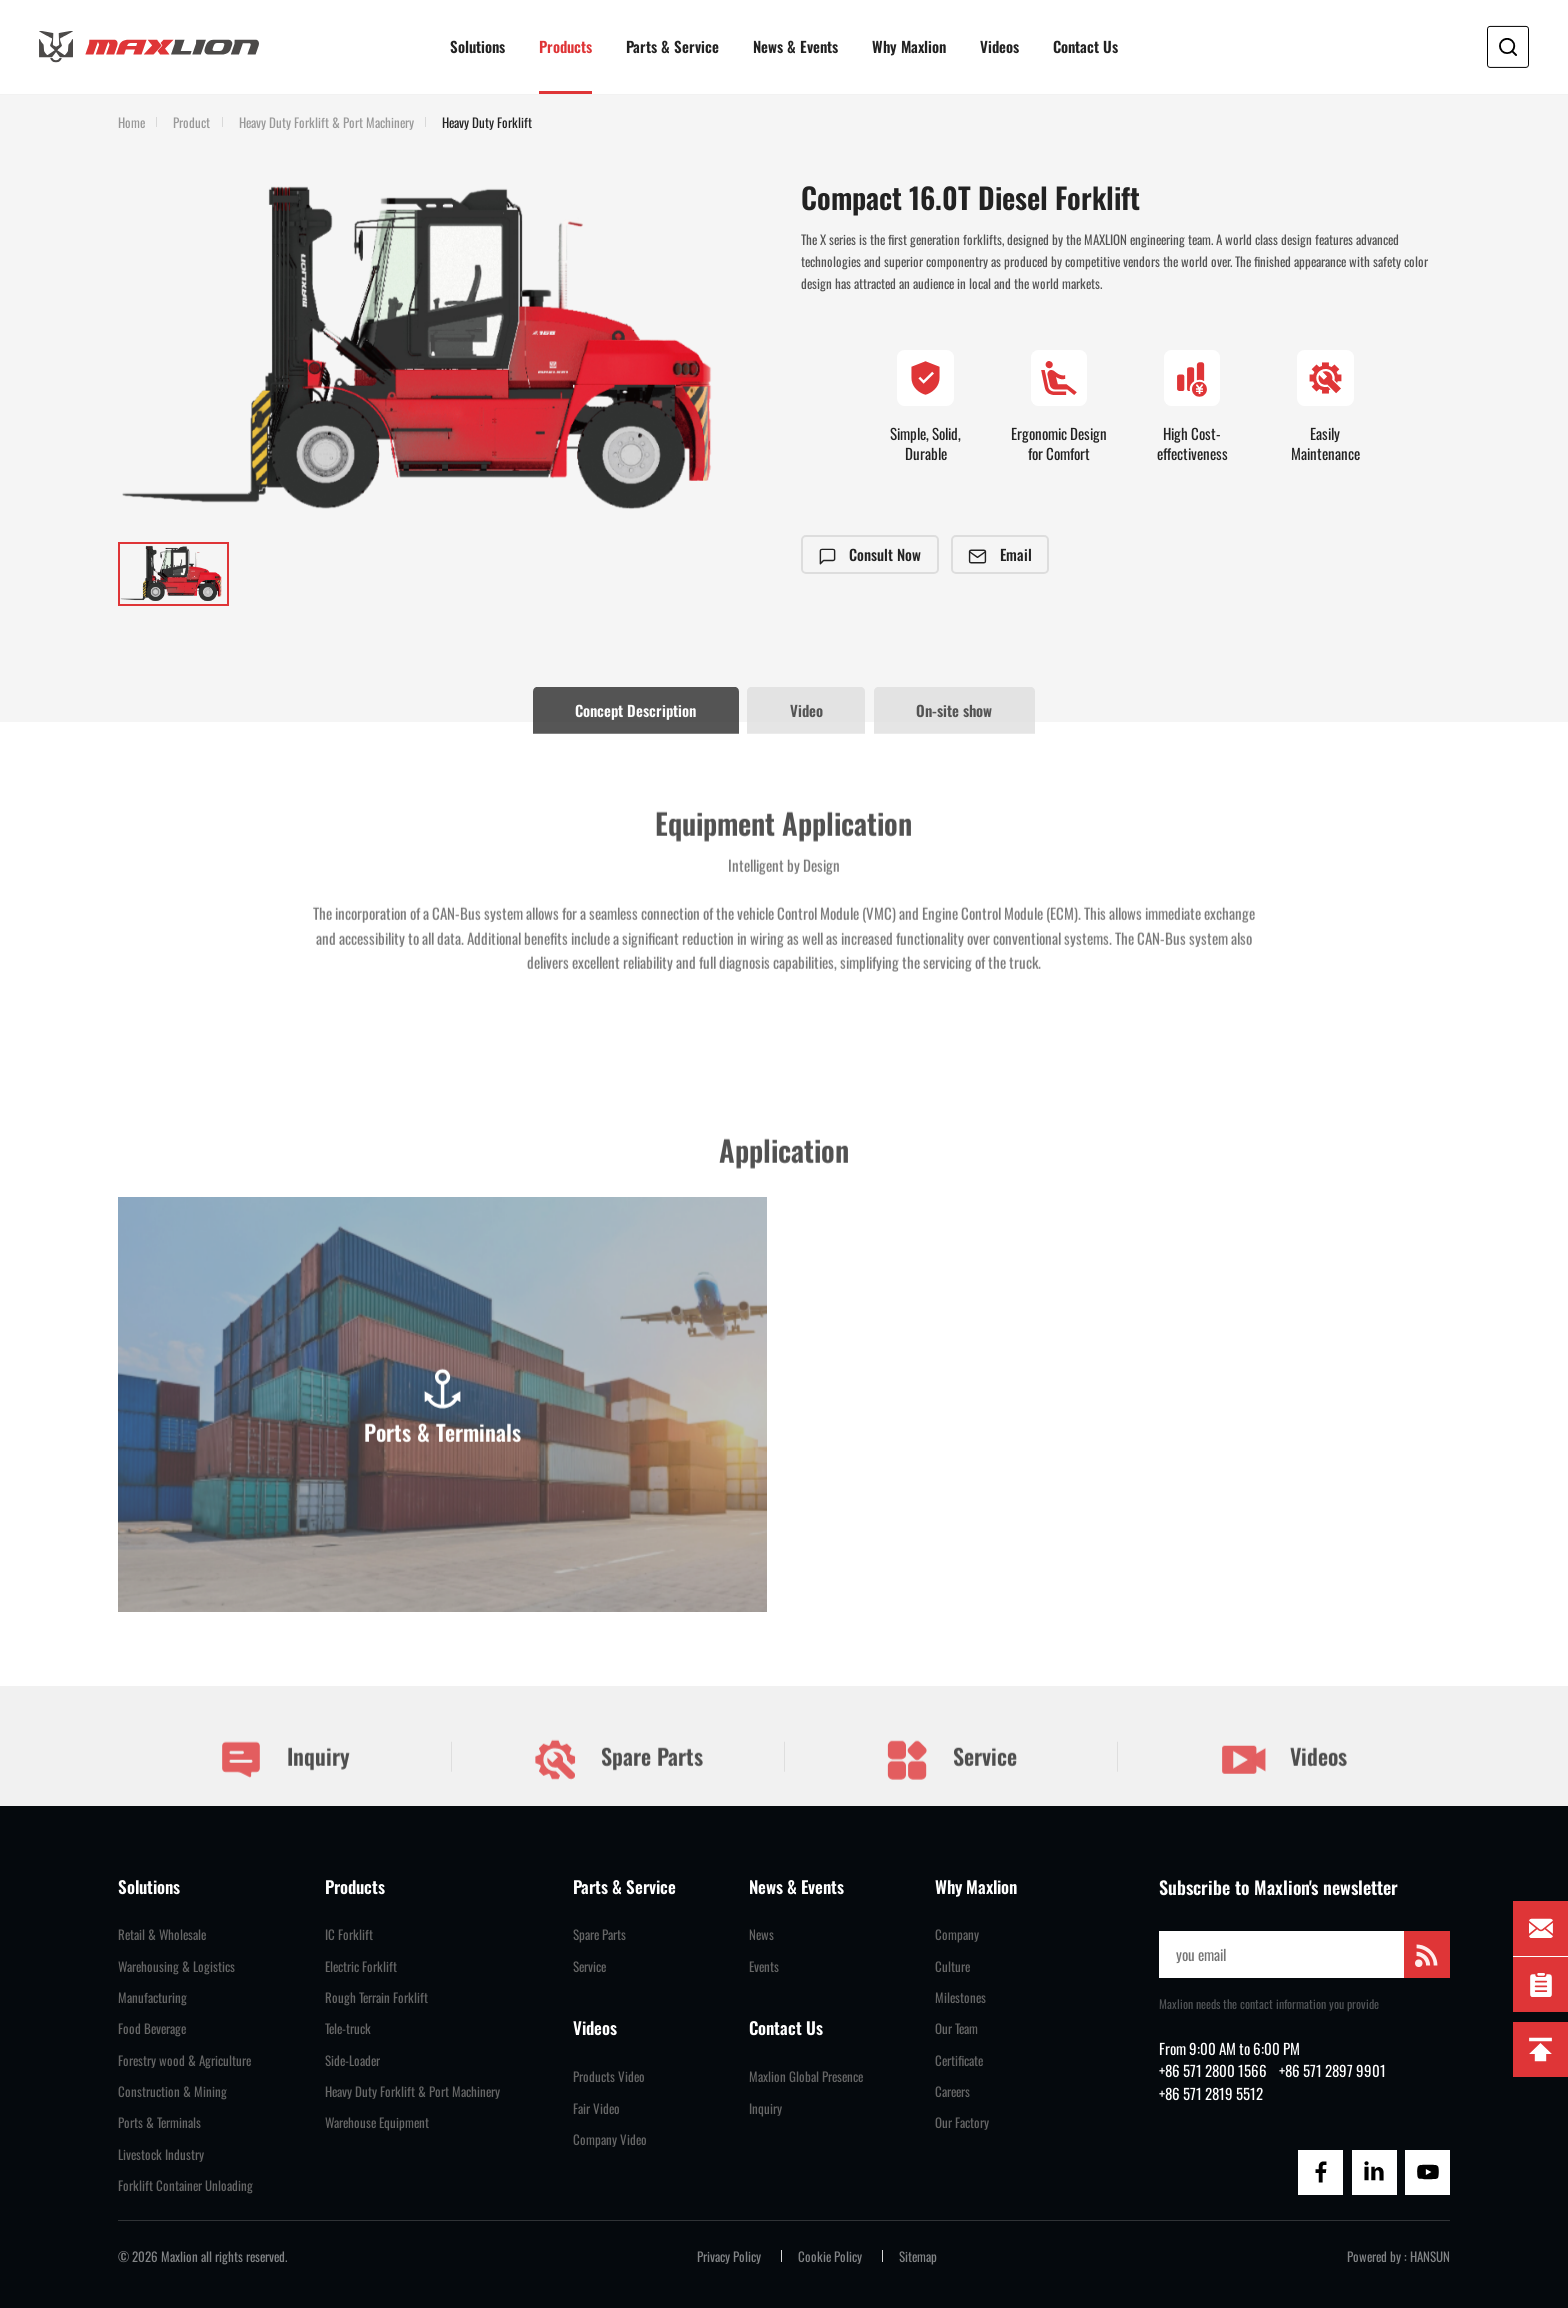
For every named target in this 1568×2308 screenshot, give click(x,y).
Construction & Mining (172, 2091)
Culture (952, 1966)
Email (1000, 554)
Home (131, 123)
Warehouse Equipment (377, 2122)
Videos (999, 46)
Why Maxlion (909, 46)
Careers (952, 2091)
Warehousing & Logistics (176, 1966)
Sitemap (918, 2256)
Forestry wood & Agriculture (184, 2060)
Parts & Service (672, 46)
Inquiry (284, 1779)
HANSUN (1430, 2256)
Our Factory (962, 2122)
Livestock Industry (161, 2154)
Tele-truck (348, 2028)
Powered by (1374, 2256)
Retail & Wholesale (162, 1934)
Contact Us (1085, 46)
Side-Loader (352, 2060)
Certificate (959, 2060)
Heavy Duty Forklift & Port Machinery (326, 123)
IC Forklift (349, 1934)
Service (950, 1779)
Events (764, 1966)
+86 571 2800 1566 (1213, 2070)
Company (957, 1934)
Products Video (609, 2076)
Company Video (610, 2139)
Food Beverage (152, 2028)
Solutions (477, 46)
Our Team (956, 2028)
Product (191, 123)
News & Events (795, 46)
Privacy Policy (729, 2256)
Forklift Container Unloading (185, 2185)
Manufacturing (152, 1997)
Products (565, 46)
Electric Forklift (361, 1966)
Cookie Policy (830, 2256)
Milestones (960, 1997)
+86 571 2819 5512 (1211, 2093)
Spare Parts (617, 1778)
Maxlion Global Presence (806, 2076)
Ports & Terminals (159, 2122)
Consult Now (870, 554)
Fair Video (596, 2108)
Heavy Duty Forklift (487, 123)
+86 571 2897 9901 (1332, 2070)
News (761, 1934)
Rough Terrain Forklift (376, 1997)
